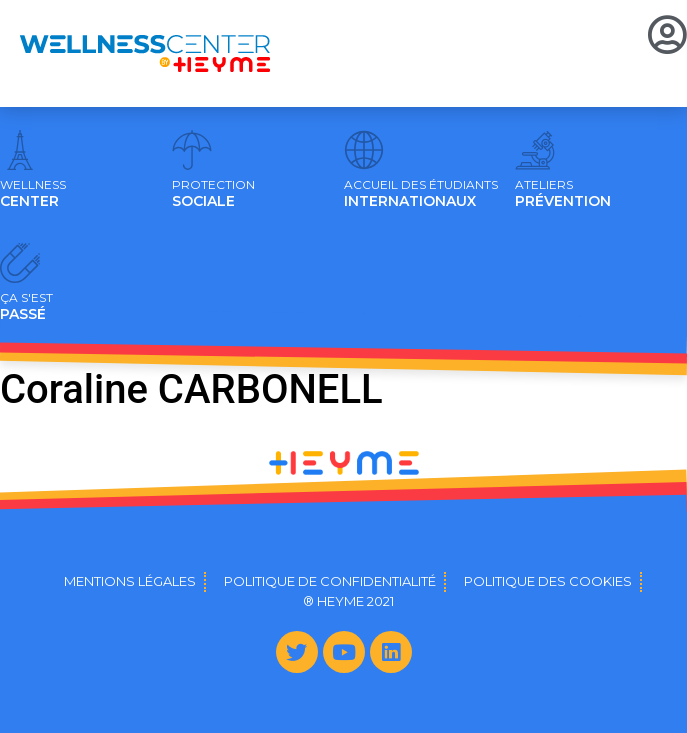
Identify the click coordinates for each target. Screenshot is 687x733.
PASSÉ (26, 307)
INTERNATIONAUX (421, 194)
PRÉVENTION (563, 194)
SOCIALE (213, 194)
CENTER (33, 194)
